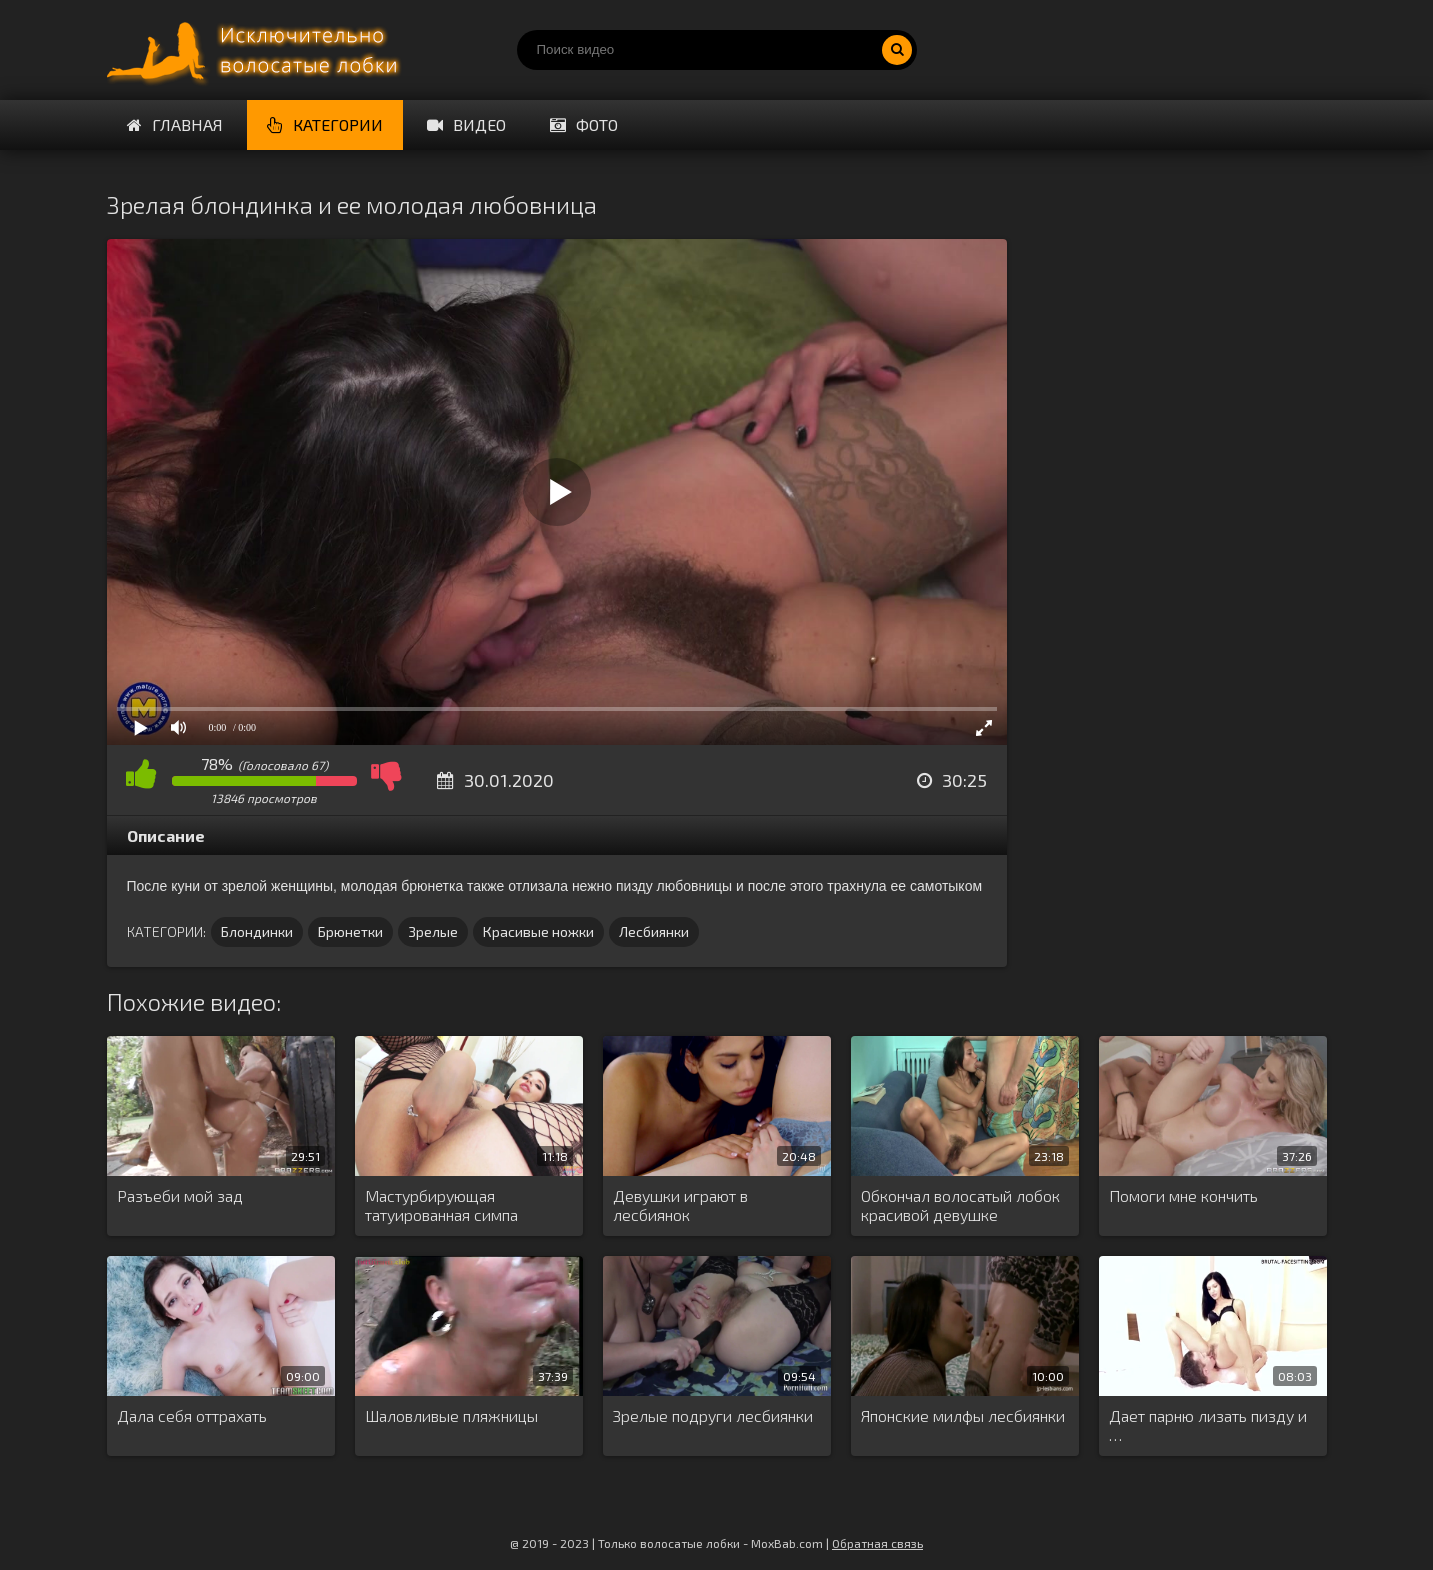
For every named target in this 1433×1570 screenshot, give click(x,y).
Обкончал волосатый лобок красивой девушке (960, 1205)
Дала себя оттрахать (192, 1415)
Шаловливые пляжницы (451, 1415)
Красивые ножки (538, 931)
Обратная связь (877, 1543)
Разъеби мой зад (180, 1195)
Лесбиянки (654, 931)
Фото (584, 124)
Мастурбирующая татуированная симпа (441, 1205)
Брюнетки (350, 931)
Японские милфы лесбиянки (963, 1415)
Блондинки (257, 931)
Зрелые (433, 931)
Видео (466, 124)
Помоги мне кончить (1183, 1195)
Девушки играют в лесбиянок (680, 1205)
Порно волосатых (257, 50)
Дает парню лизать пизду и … (1208, 1425)
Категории (325, 124)
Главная (175, 124)
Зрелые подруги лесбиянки (713, 1415)
